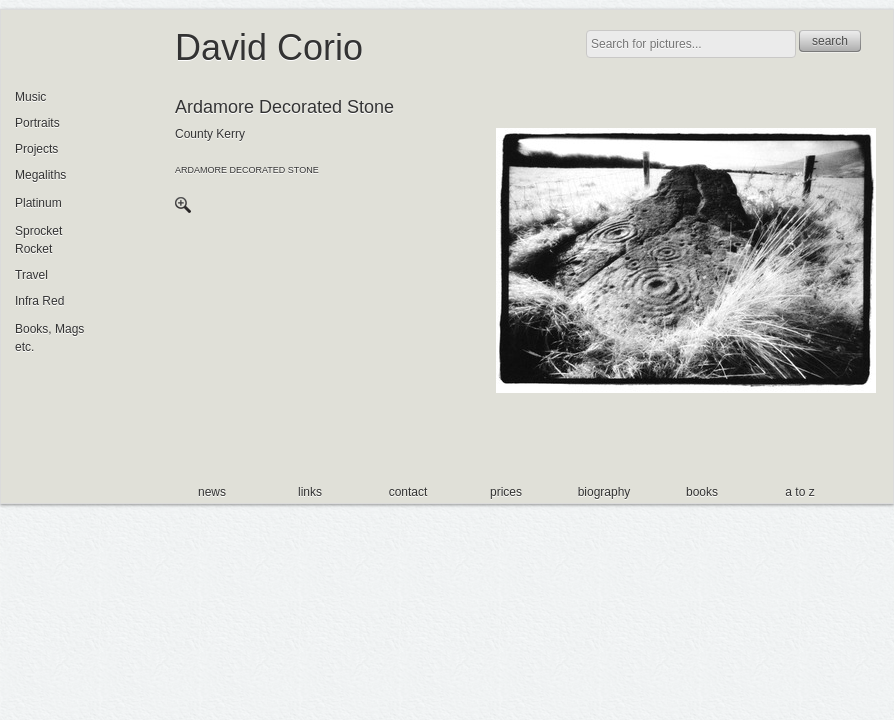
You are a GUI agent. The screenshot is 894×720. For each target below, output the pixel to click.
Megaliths (40, 175)
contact (408, 492)
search (830, 41)
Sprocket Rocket (38, 240)
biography (604, 492)
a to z (799, 492)
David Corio (269, 47)
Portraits (37, 123)
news (212, 492)
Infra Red (39, 301)
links (310, 492)
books (702, 492)
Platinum (38, 203)
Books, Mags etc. (49, 338)
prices (506, 492)
